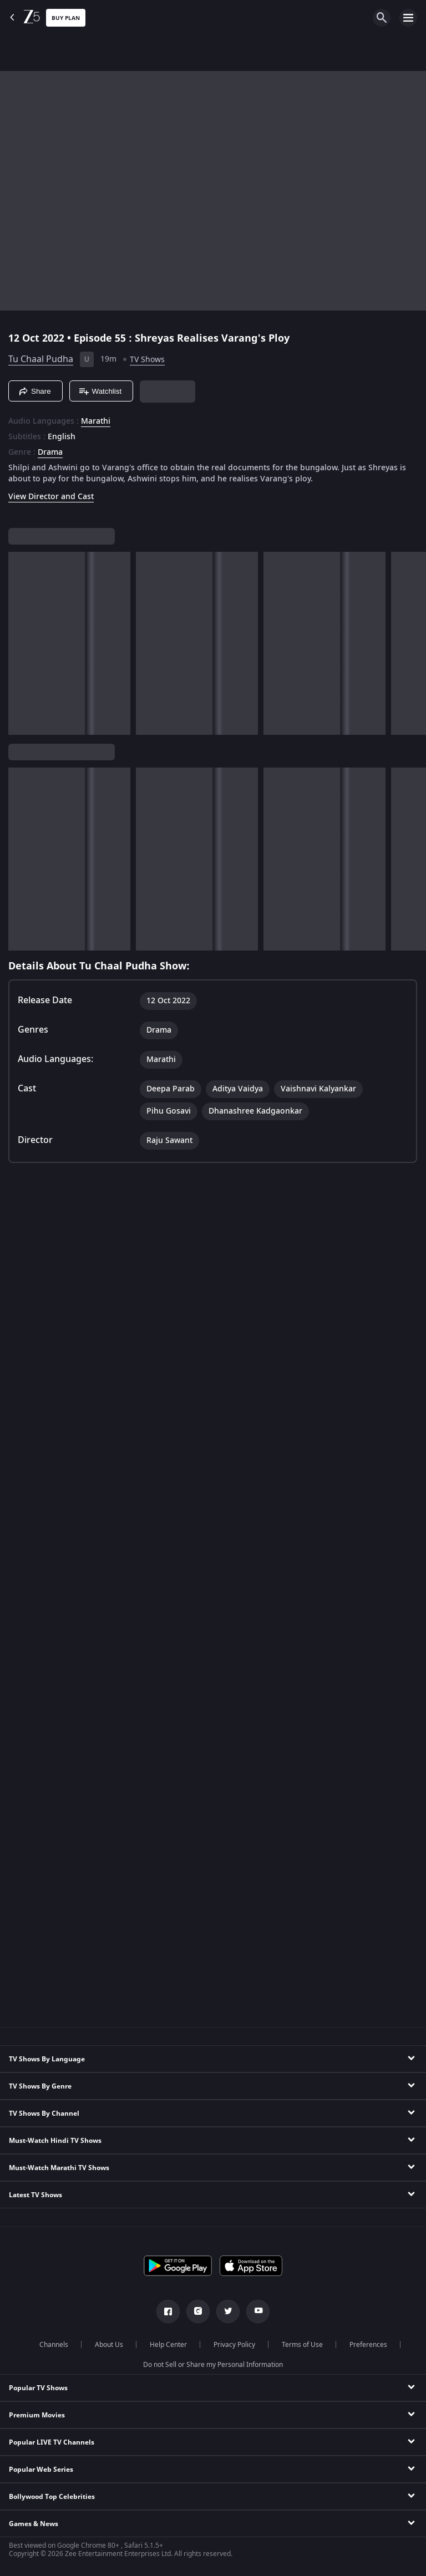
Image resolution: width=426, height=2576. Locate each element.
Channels (53, 2345)
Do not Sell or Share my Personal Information (213, 2365)
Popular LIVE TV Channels (51, 2442)
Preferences (368, 2345)
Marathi (95, 421)
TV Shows (147, 359)
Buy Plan (66, 18)
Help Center (168, 2345)
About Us (109, 2345)
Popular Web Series (41, 2469)
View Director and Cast (51, 496)
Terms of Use (302, 2345)
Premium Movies (37, 2415)
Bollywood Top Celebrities (52, 2496)
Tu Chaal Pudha (40, 359)
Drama (50, 452)
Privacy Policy (234, 2345)
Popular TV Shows (38, 2388)
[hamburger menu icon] (408, 18)
